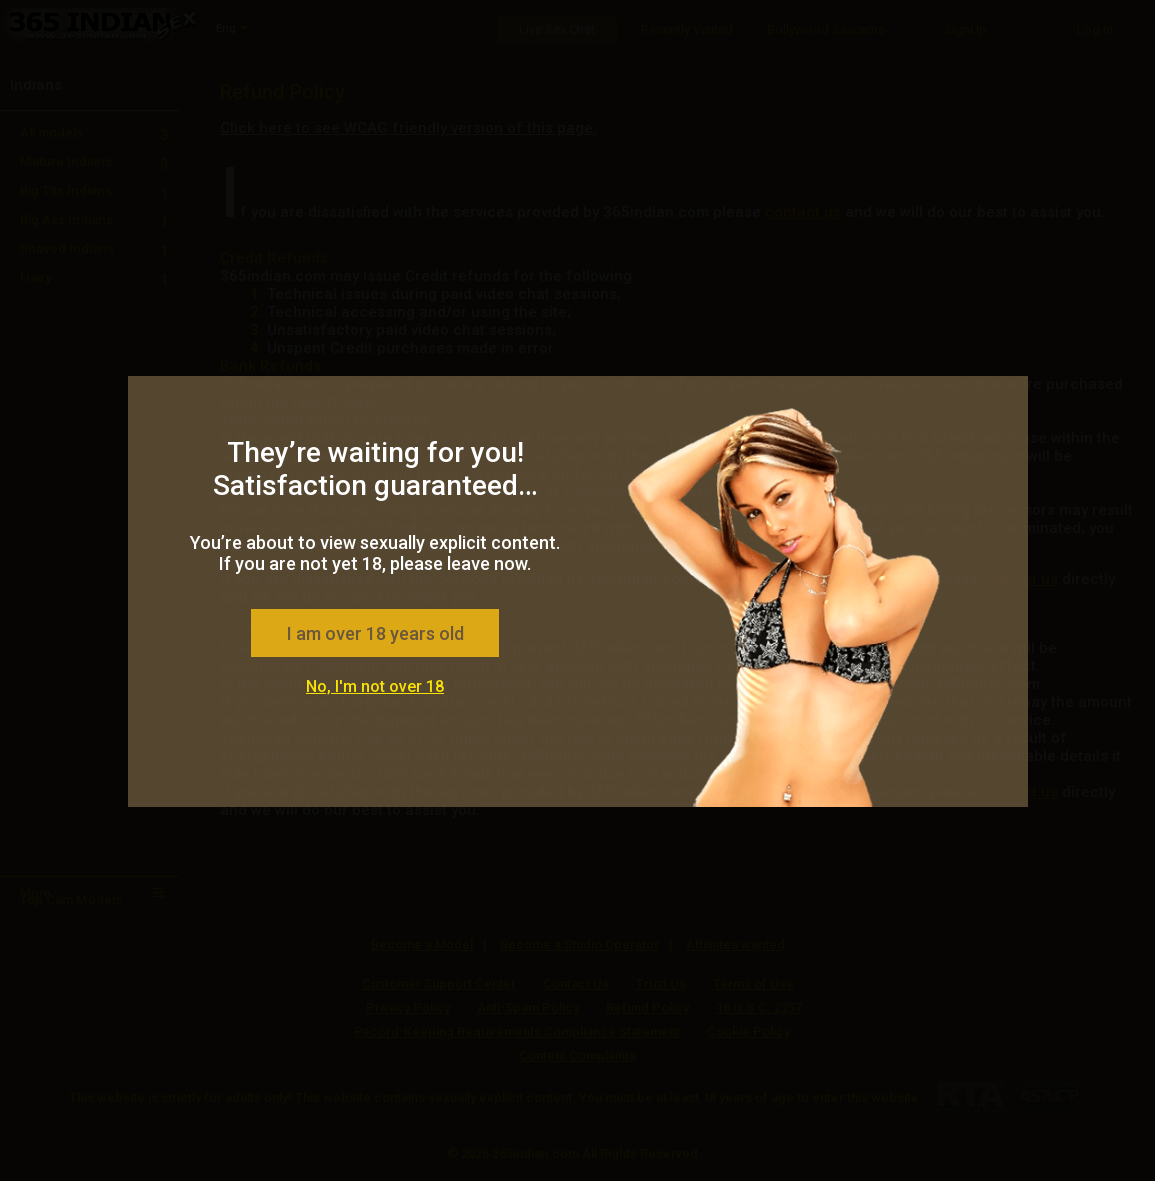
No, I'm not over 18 (375, 686)
